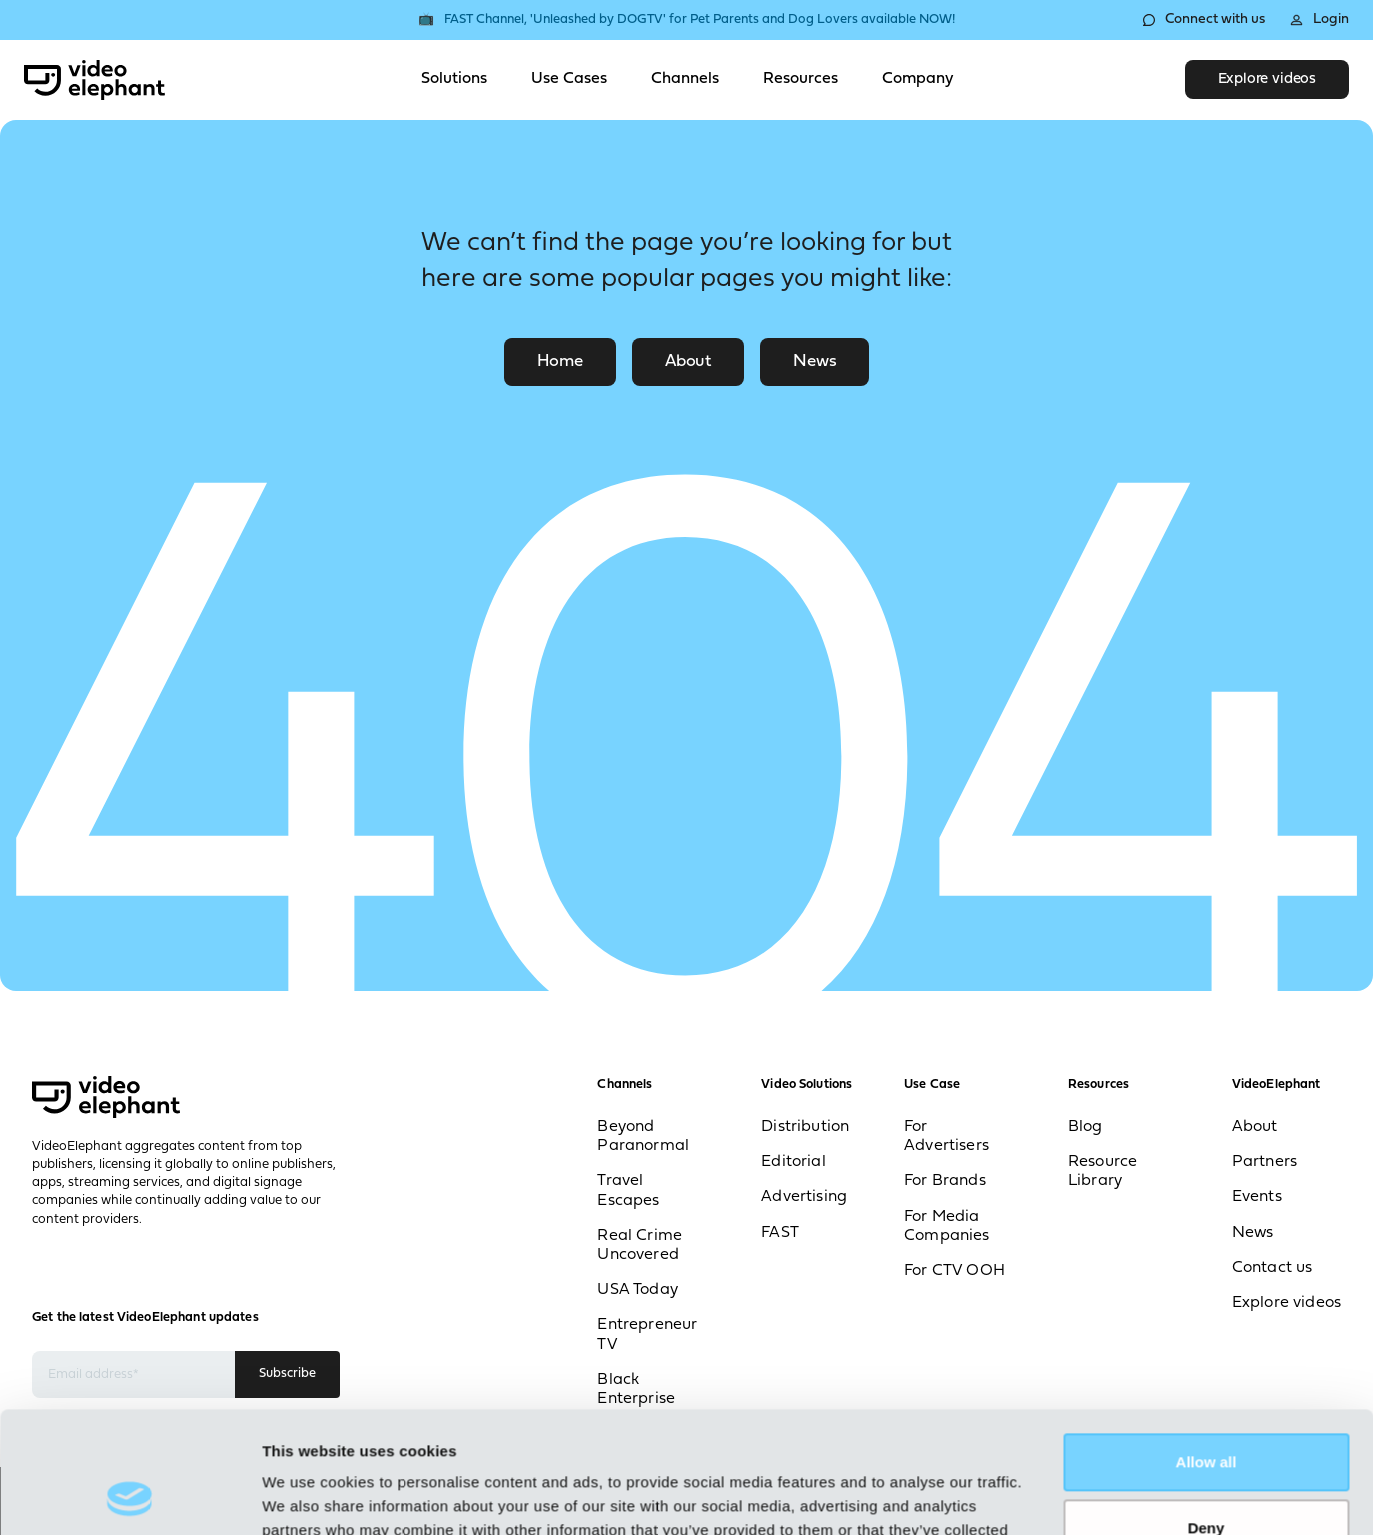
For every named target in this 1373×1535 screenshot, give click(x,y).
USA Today (637, 1290)
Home (560, 361)
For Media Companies (946, 1226)
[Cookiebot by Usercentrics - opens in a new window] (129, 1496)
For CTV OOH (954, 1271)
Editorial (793, 1162)
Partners (1264, 1162)
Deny (1206, 1413)
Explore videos (1267, 79)
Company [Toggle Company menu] (917, 79)
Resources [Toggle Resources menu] (800, 79)
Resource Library (1102, 1171)
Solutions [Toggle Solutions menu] (454, 79)
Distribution (805, 1127)
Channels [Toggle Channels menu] (685, 79)
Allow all (1206, 1348)
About (688, 361)
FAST (780, 1233)
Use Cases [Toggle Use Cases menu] (569, 79)
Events (1257, 1197)
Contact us (1272, 1268)
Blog (1085, 1127)
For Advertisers (946, 1136)
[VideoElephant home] (94, 80)
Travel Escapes (628, 1190)
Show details (308, 1495)
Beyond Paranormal (643, 1136)
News (814, 361)
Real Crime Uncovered (639, 1245)
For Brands (945, 1181)
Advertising (804, 1197)
